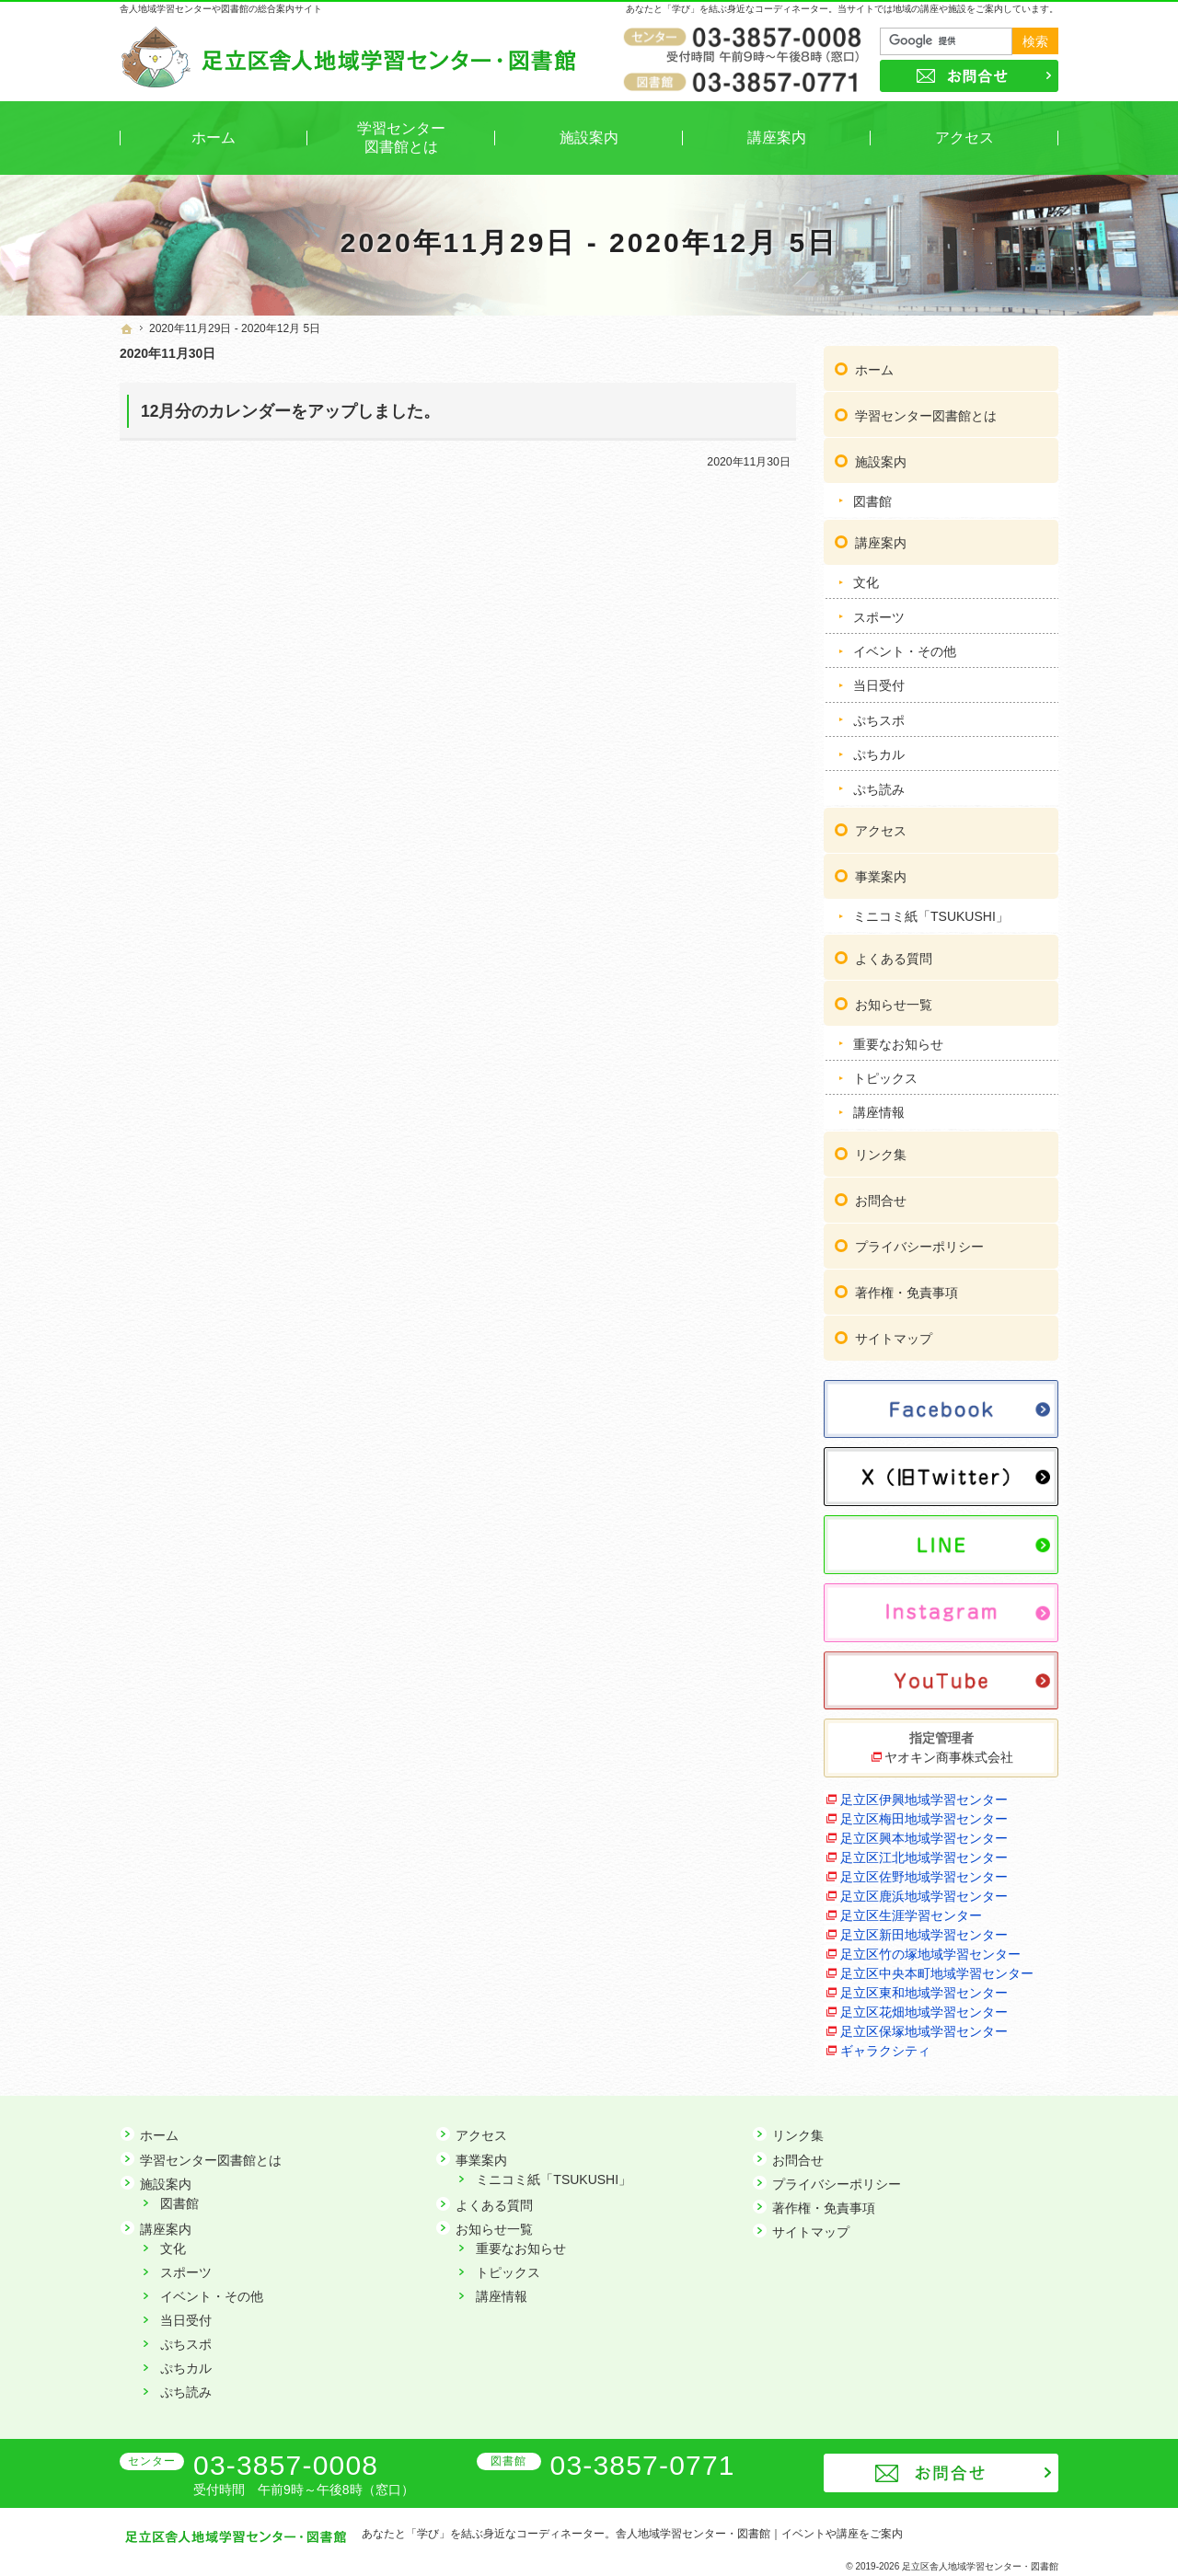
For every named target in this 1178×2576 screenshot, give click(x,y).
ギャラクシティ (885, 2048)
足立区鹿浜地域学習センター (924, 1894)
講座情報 (879, 1109)
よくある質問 (893, 956)
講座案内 (881, 540)
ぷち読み (879, 786)
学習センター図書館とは (926, 413)
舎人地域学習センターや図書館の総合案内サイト (221, 9)
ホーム (874, 367)
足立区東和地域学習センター (924, 1991)
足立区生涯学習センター (911, 1913)
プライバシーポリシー (919, 1243)
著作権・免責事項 (906, 1289)
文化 (866, 579)
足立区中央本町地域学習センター (937, 1971)
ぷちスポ (879, 717)
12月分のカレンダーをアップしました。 (290, 411)
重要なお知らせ (898, 1041)
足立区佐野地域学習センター (924, 1875)
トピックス (885, 1075)
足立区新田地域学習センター (924, 1933)
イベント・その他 (904, 648)
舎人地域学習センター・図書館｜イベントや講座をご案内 (759, 2533)
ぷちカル (879, 751)
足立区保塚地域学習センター (924, 2029)
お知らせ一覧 (893, 1002)
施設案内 (881, 459)
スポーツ (879, 614)
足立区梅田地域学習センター (924, 1817)
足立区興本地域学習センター (924, 1836)
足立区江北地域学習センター (924, 1855)
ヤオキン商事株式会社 (948, 1755)
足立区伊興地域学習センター (924, 1797)
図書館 (872, 498)
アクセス (881, 828)
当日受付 (879, 682)
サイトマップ (893, 1335)
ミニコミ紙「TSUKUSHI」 (931, 913)
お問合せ (881, 1197)
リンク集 (881, 1151)
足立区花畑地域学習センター (924, 2010)
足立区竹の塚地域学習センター (930, 1952)
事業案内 (881, 874)
